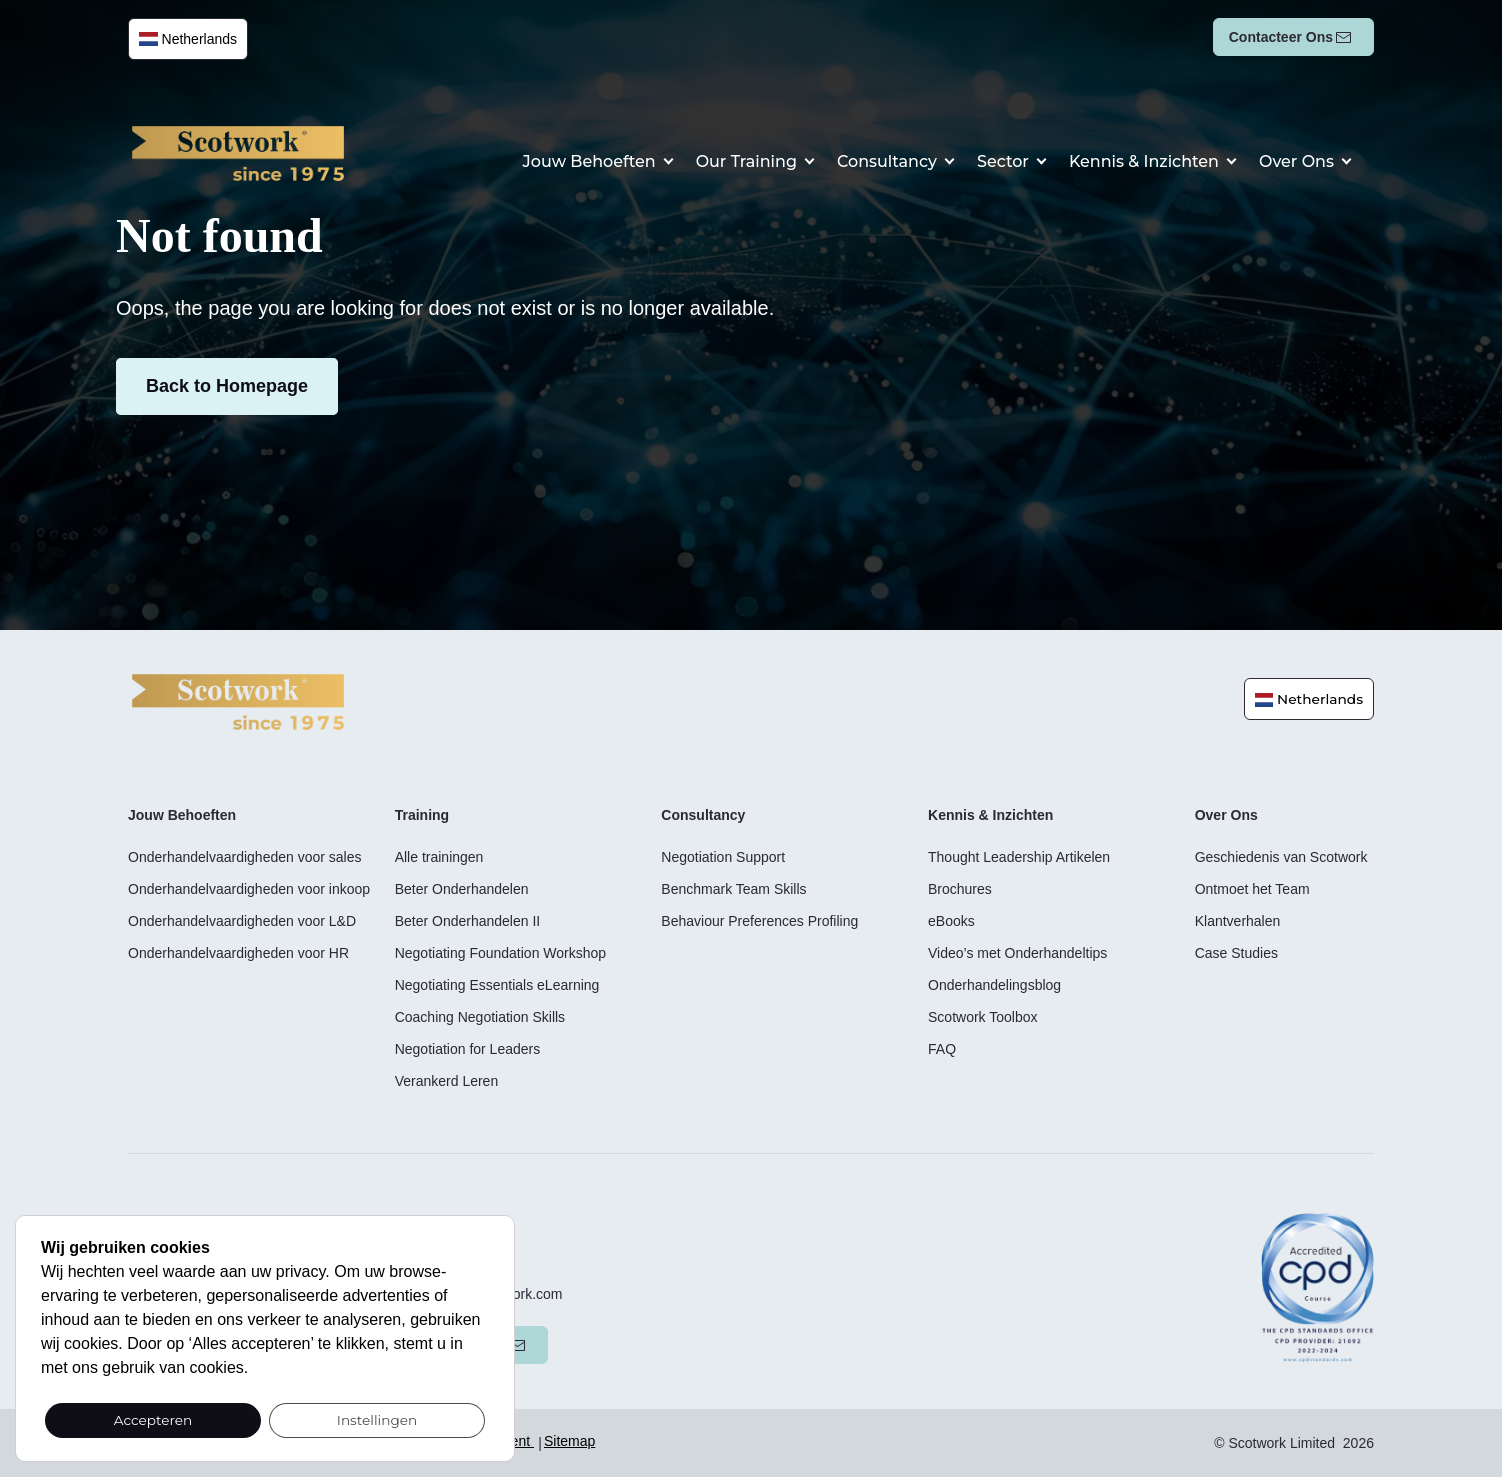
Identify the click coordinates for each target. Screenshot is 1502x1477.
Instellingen (377, 1420)
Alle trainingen (439, 857)
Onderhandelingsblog (994, 985)
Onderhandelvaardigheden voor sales (245, 857)
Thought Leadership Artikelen (1019, 857)
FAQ (942, 1049)
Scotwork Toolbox (982, 1017)
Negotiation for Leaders (468, 1049)
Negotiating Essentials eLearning (497, 985)
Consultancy (923, 161)
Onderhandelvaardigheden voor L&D (242, 921)
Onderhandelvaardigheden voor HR (238, 953)
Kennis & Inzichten (1159, 161)
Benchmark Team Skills (733, 889)
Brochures (960, 889)
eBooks (951, 921)
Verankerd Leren (447, 1081)
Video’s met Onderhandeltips (1017, 953)
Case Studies (1236, 953)
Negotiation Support (723, 857)
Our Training (795, 161)
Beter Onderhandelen (462, 889)
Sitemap (569, 1441)
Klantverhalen (1238, 921)
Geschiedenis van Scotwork (1281, 857)
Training (422, 815)
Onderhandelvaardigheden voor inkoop (249, 889)
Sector (1030, 161)
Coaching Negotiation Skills (480, 1017)
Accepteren (153, 1420)
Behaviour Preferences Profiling (759, 921)
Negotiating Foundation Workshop (500, 953)
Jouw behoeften (653, 161)
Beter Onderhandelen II (468, 921)
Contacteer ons (1281, 37)
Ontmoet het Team (1252, 889)
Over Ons (1300, 161)
